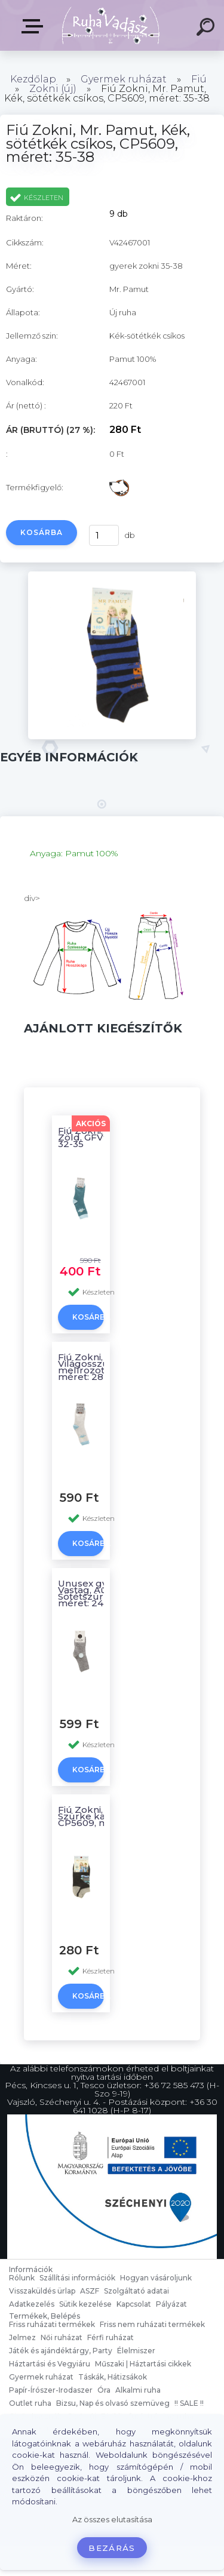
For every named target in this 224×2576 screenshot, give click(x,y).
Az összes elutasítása (112, 2519)
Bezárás (111, 2548)
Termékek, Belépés (35, 26)
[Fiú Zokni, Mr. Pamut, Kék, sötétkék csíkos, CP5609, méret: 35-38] (112, 736)
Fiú (199, 79)
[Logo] (111, 25)
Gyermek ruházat (124, 79)
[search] (207, 28)
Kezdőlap (33, 79)
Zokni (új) (52, 88)
